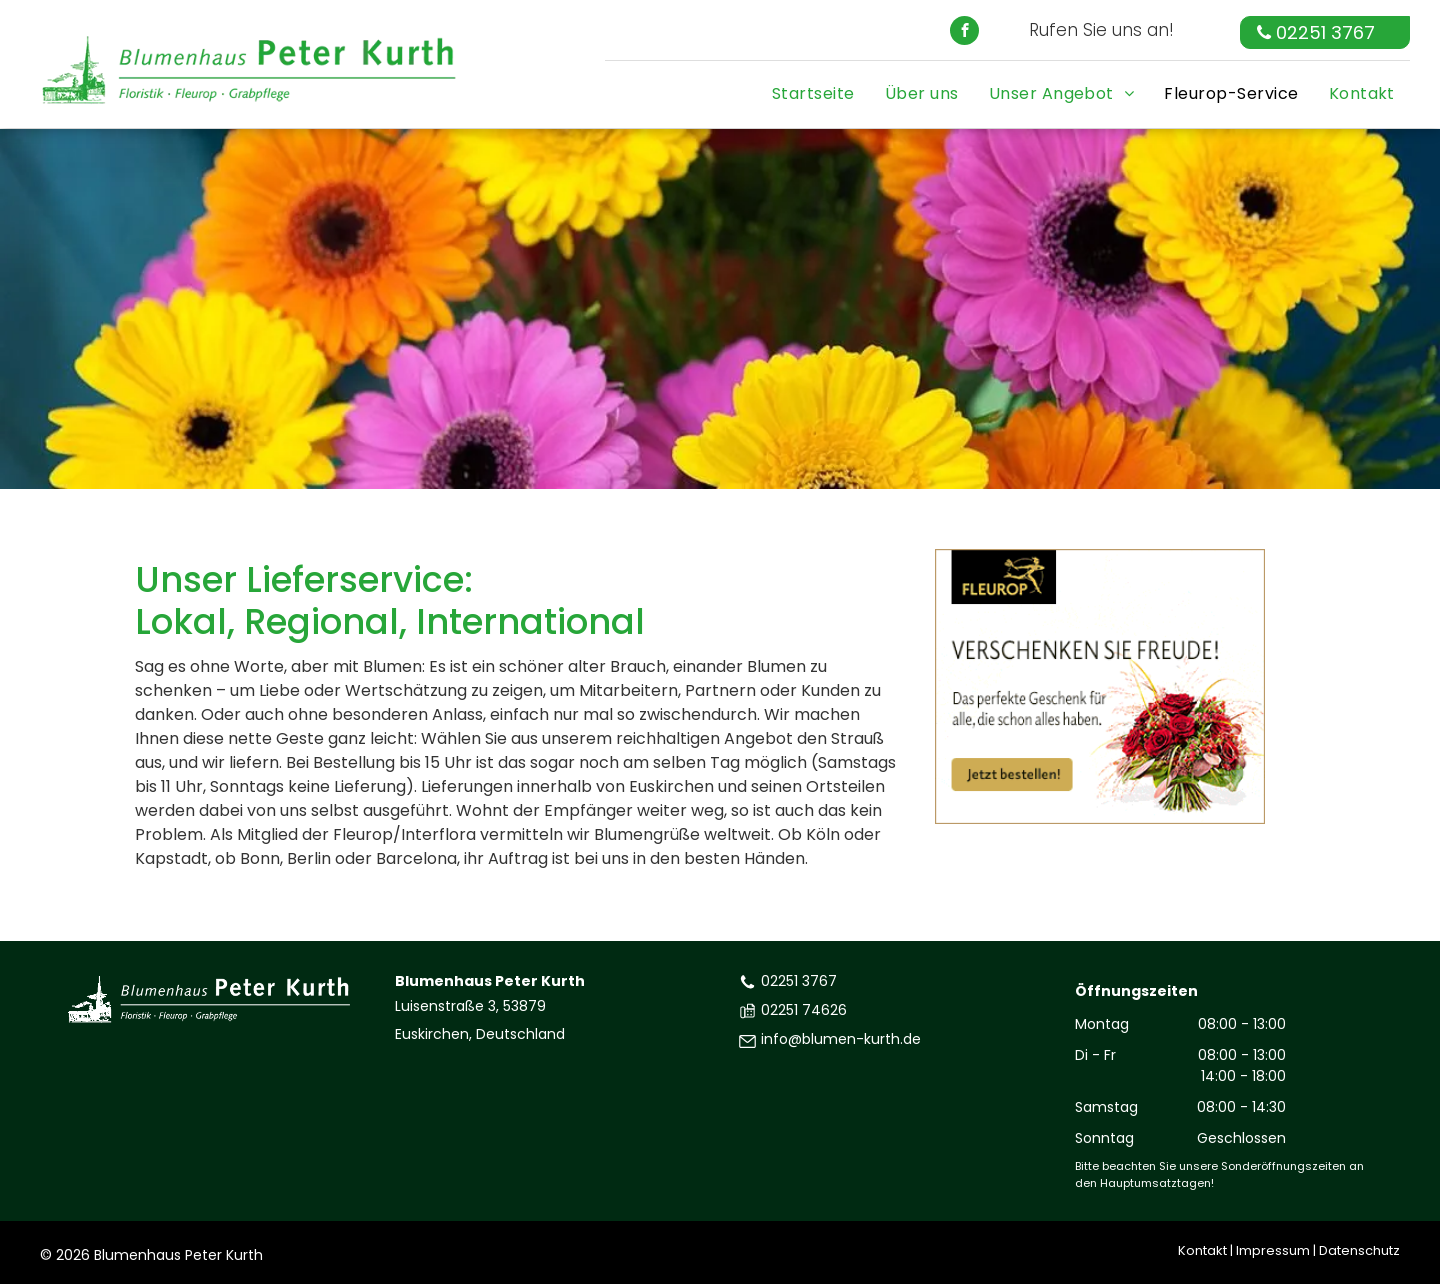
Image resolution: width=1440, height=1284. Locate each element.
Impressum (1273, 1250)
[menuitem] (813, 88)
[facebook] (964, 33)
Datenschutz (1359, 1250)
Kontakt (1202, 1250)
